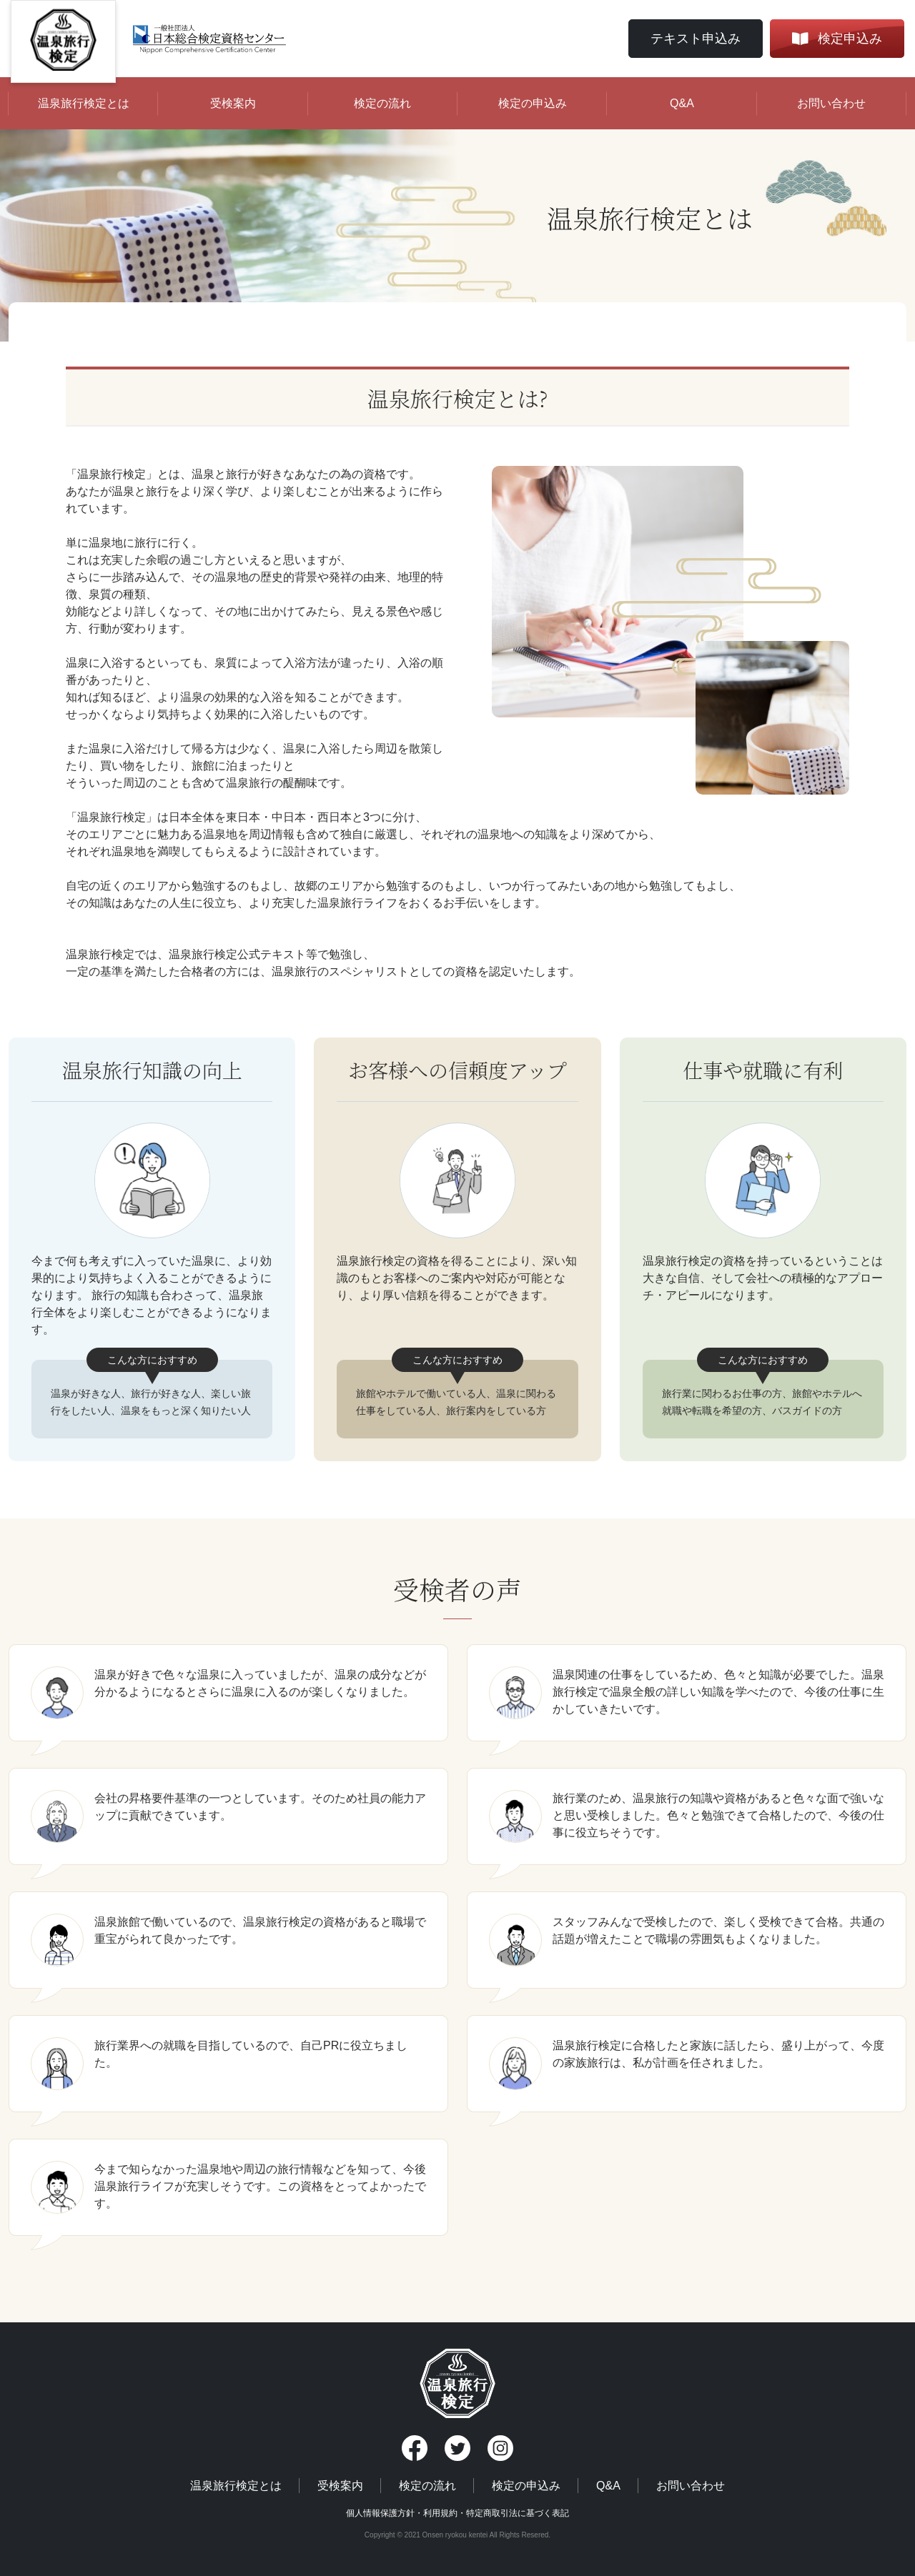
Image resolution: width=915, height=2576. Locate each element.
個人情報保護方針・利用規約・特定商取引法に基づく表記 (457, 2513)
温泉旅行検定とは (83, 103)
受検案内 (233, 103)
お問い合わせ (831, 103)
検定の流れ (382, 103)
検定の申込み (532, 103)
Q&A (682, 103)
